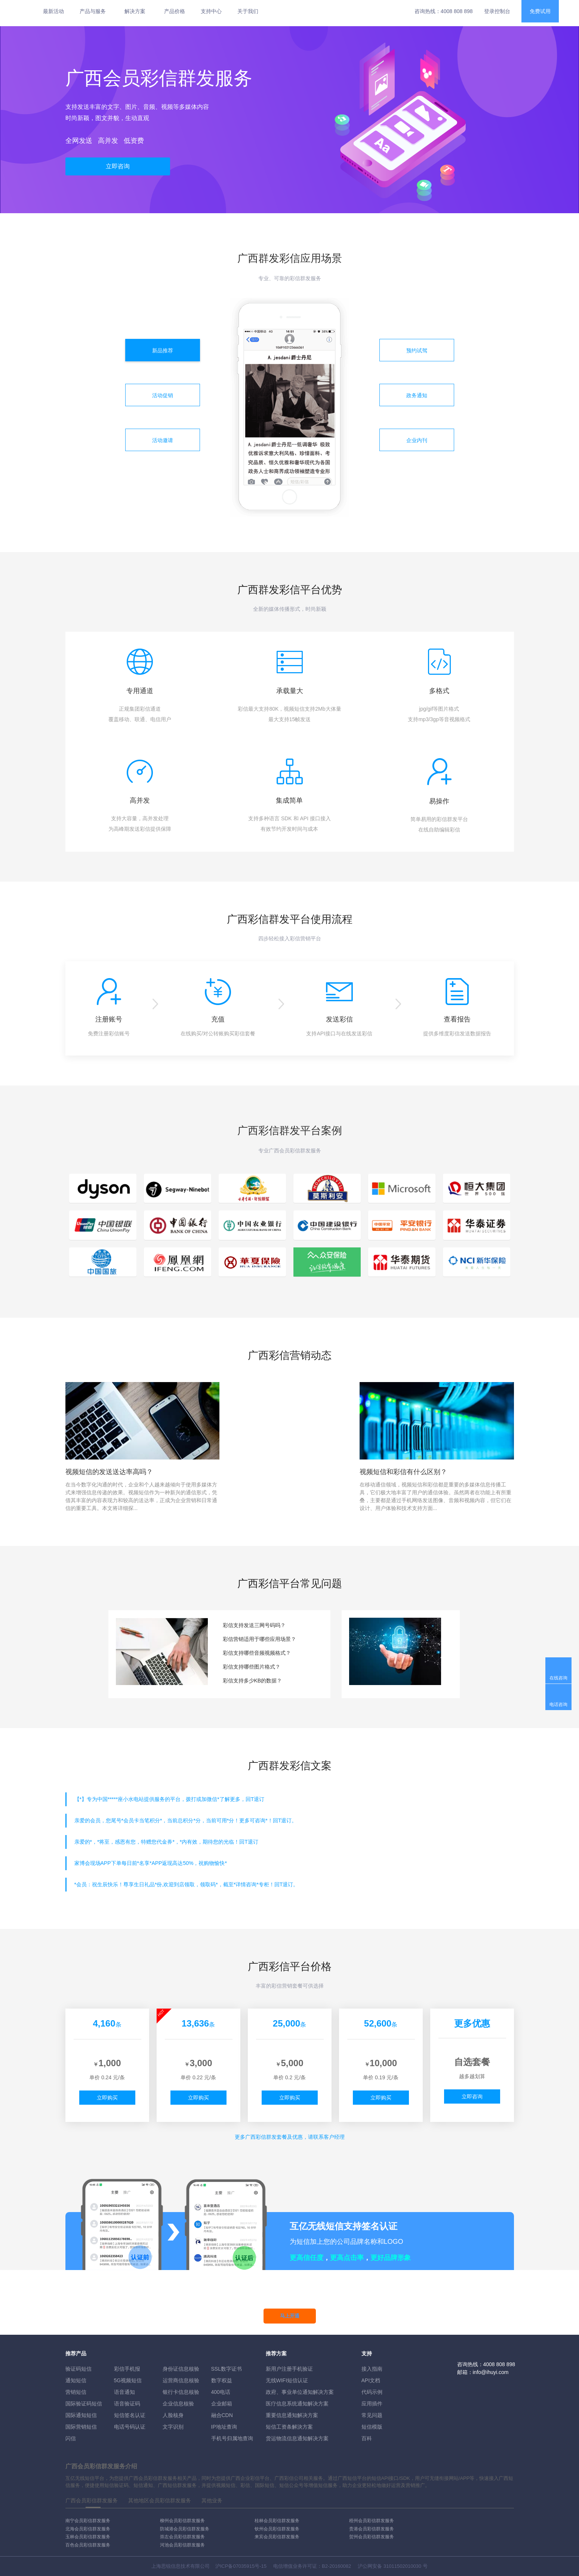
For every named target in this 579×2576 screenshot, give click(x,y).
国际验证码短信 (83, 2404)
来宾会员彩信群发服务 (277, 2536)
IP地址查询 (224, 2427)
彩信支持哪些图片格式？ (251, 1667)
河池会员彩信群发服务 (182, 2545)
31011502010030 (402, 2566)
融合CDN (222, 2415)
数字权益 (221, 2380)
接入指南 (371, 2369)
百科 (366, 2438)
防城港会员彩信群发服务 (184, 2528)
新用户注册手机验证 (289, 2369)
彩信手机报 (127, 2369)
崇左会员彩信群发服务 (182, 2536)
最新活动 (53, 11)
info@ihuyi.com (491, 2372)
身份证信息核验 (181, 2369)
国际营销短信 (81, 2427)
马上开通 (289, 2316)
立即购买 (107, 2098)
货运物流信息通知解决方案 (297, 2438)
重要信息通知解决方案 (292, 2415)
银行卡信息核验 (181, 2392)
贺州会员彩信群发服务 (371, 2536)
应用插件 (371, 2404)
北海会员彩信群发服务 (87, 2528)
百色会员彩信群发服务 (87, 2545)
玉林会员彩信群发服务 (87, 2536)
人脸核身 (173, 2415)
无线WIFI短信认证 (287, 2380)
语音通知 (124, 2392)
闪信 (70, 2438)
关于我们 (247, 11)
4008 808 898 (457, 11)
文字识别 (173, 2427)
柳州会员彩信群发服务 (182, 2520)
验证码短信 (78, 2369)
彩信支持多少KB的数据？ (252, 1681)
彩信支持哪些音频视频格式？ (257, 1653)
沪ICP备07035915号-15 (241, 2566)
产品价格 (174, 11)
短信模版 (371, 2427)
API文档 (371, 2380)
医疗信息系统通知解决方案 (297, 2404)
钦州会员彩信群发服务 (277, 2528)
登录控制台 (497, 11)
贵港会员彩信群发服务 (371, 2528)
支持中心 (211, 11)
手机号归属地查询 (232, 2438)
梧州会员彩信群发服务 (371, 2520)
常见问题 (371, 2415)
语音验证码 (127, 2404)
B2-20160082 (336, 2566)
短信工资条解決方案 (289, 2427)
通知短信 (75, 2380)
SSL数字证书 (226, 2369)
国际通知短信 (81, 2415)
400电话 (220, 2392)
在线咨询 (558, 1678)
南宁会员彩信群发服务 (87, 2520)
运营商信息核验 (181, 2380)
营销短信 (75, 2392)
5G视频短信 (128, 2380)
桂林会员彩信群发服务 (277, 2520)
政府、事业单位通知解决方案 (300, 2392)
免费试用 (540, 11)
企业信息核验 (178, 2404)
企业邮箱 (221, 2404)
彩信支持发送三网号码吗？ (254, 1625)
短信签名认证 (129, 2415)
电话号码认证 (129, 2427)
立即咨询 (118, 166)
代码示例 (371, 2392)
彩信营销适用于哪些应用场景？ (259, 1639)
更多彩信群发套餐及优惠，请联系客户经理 (290, 2137)
